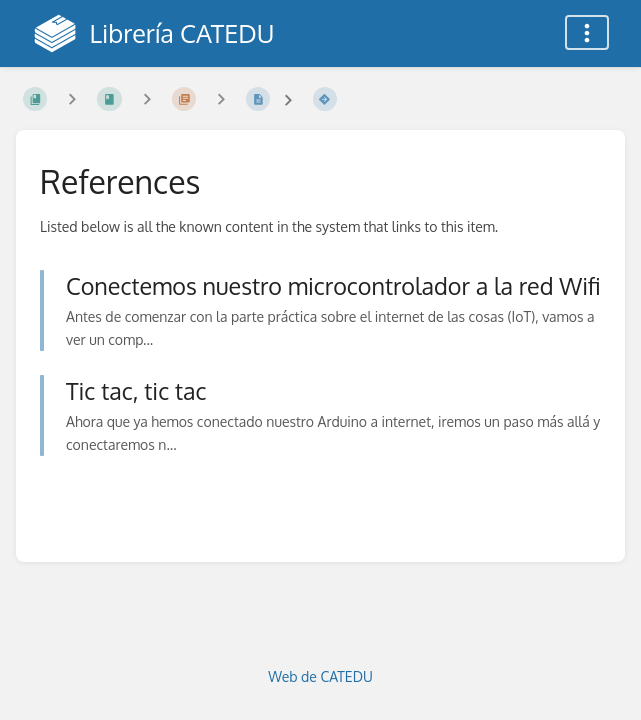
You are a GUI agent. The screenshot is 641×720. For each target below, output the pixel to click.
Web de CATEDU (320, 676)
